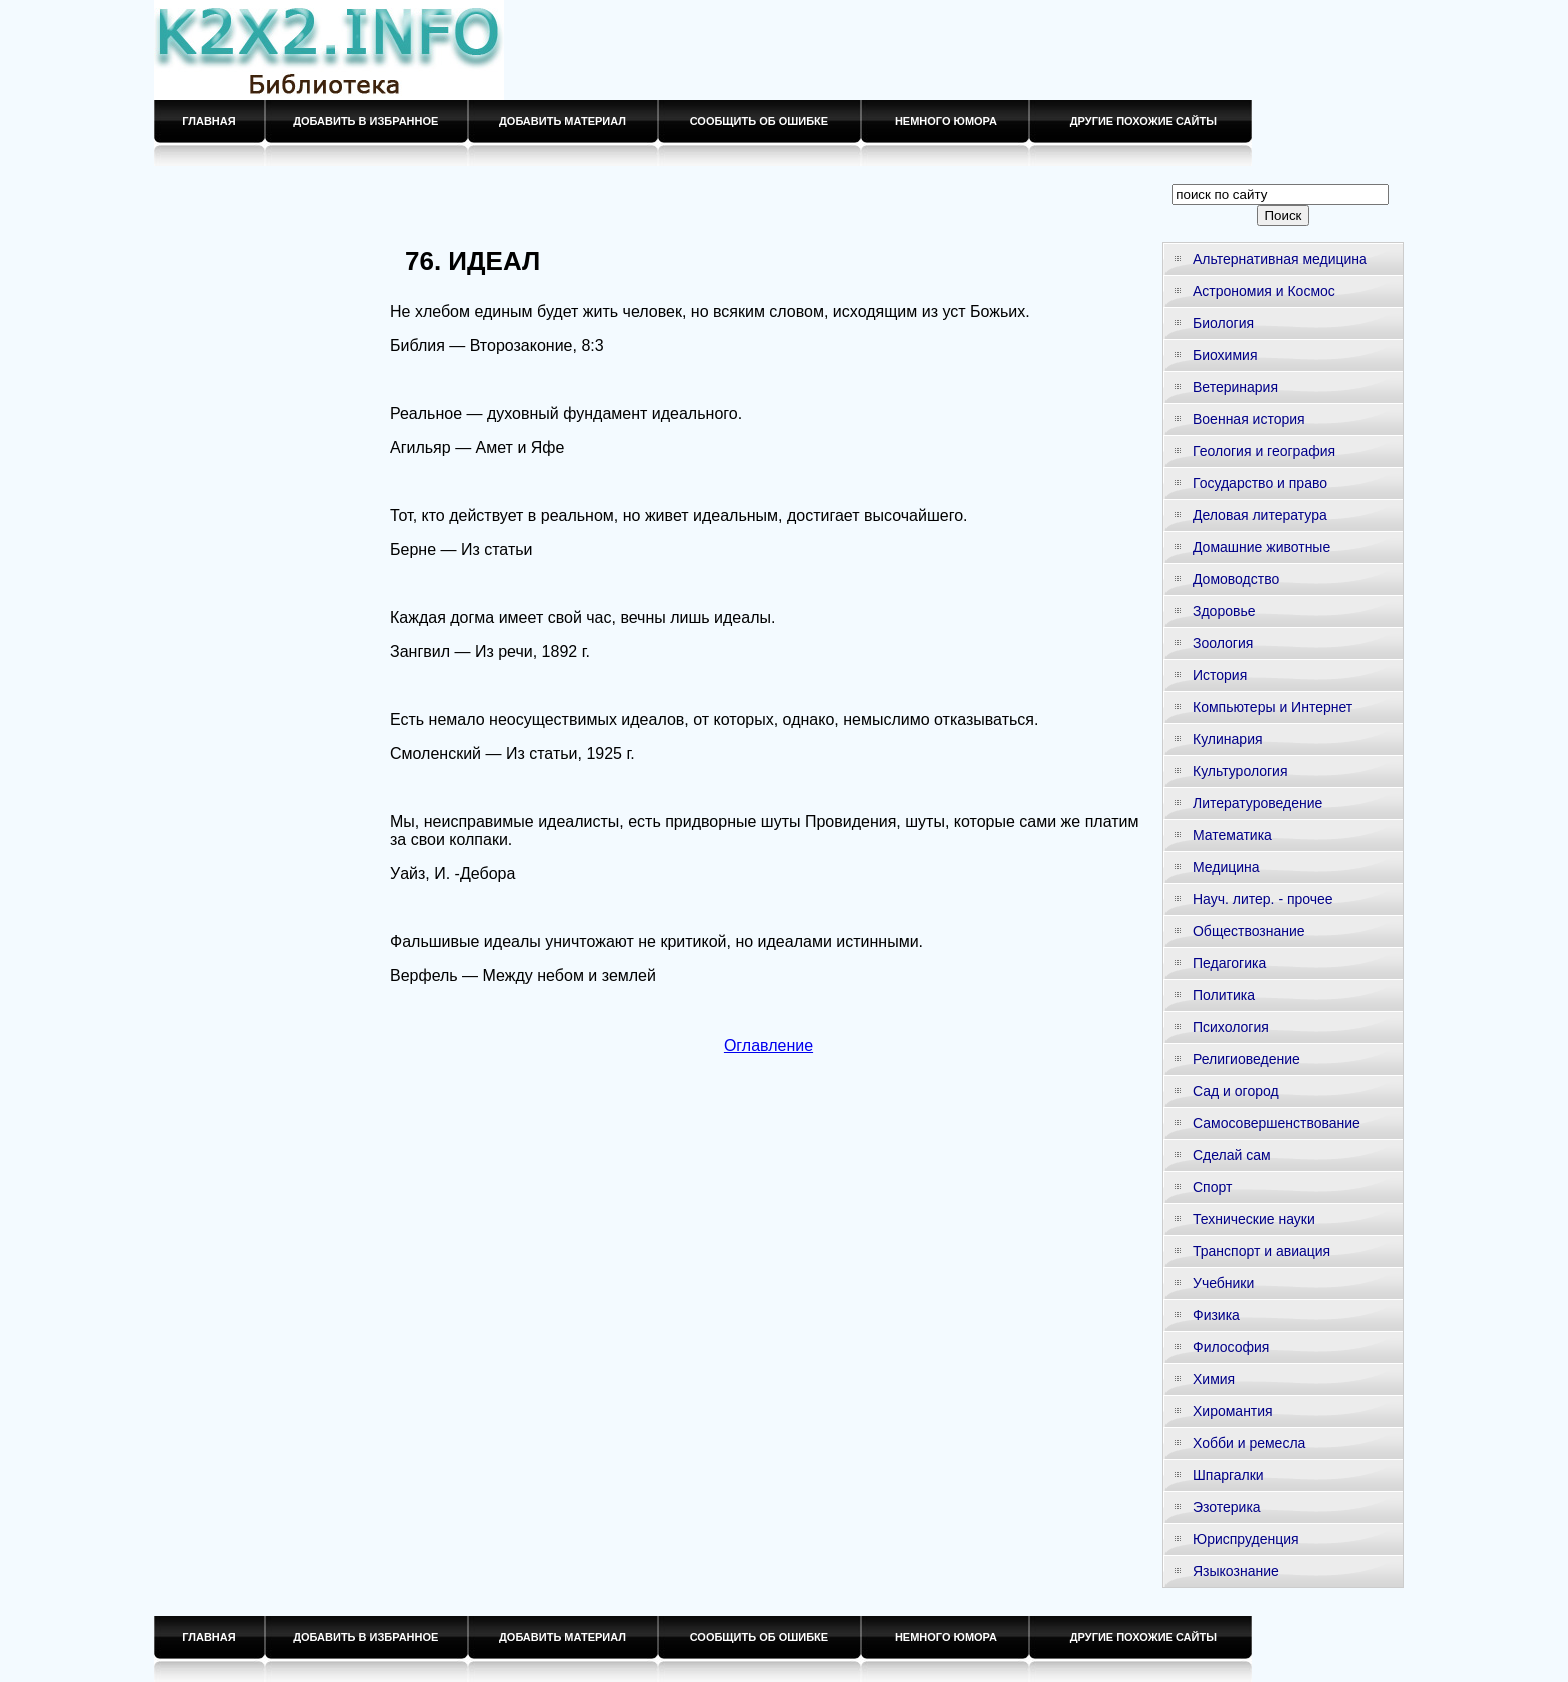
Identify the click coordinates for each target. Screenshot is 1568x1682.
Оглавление (768, 1045)
